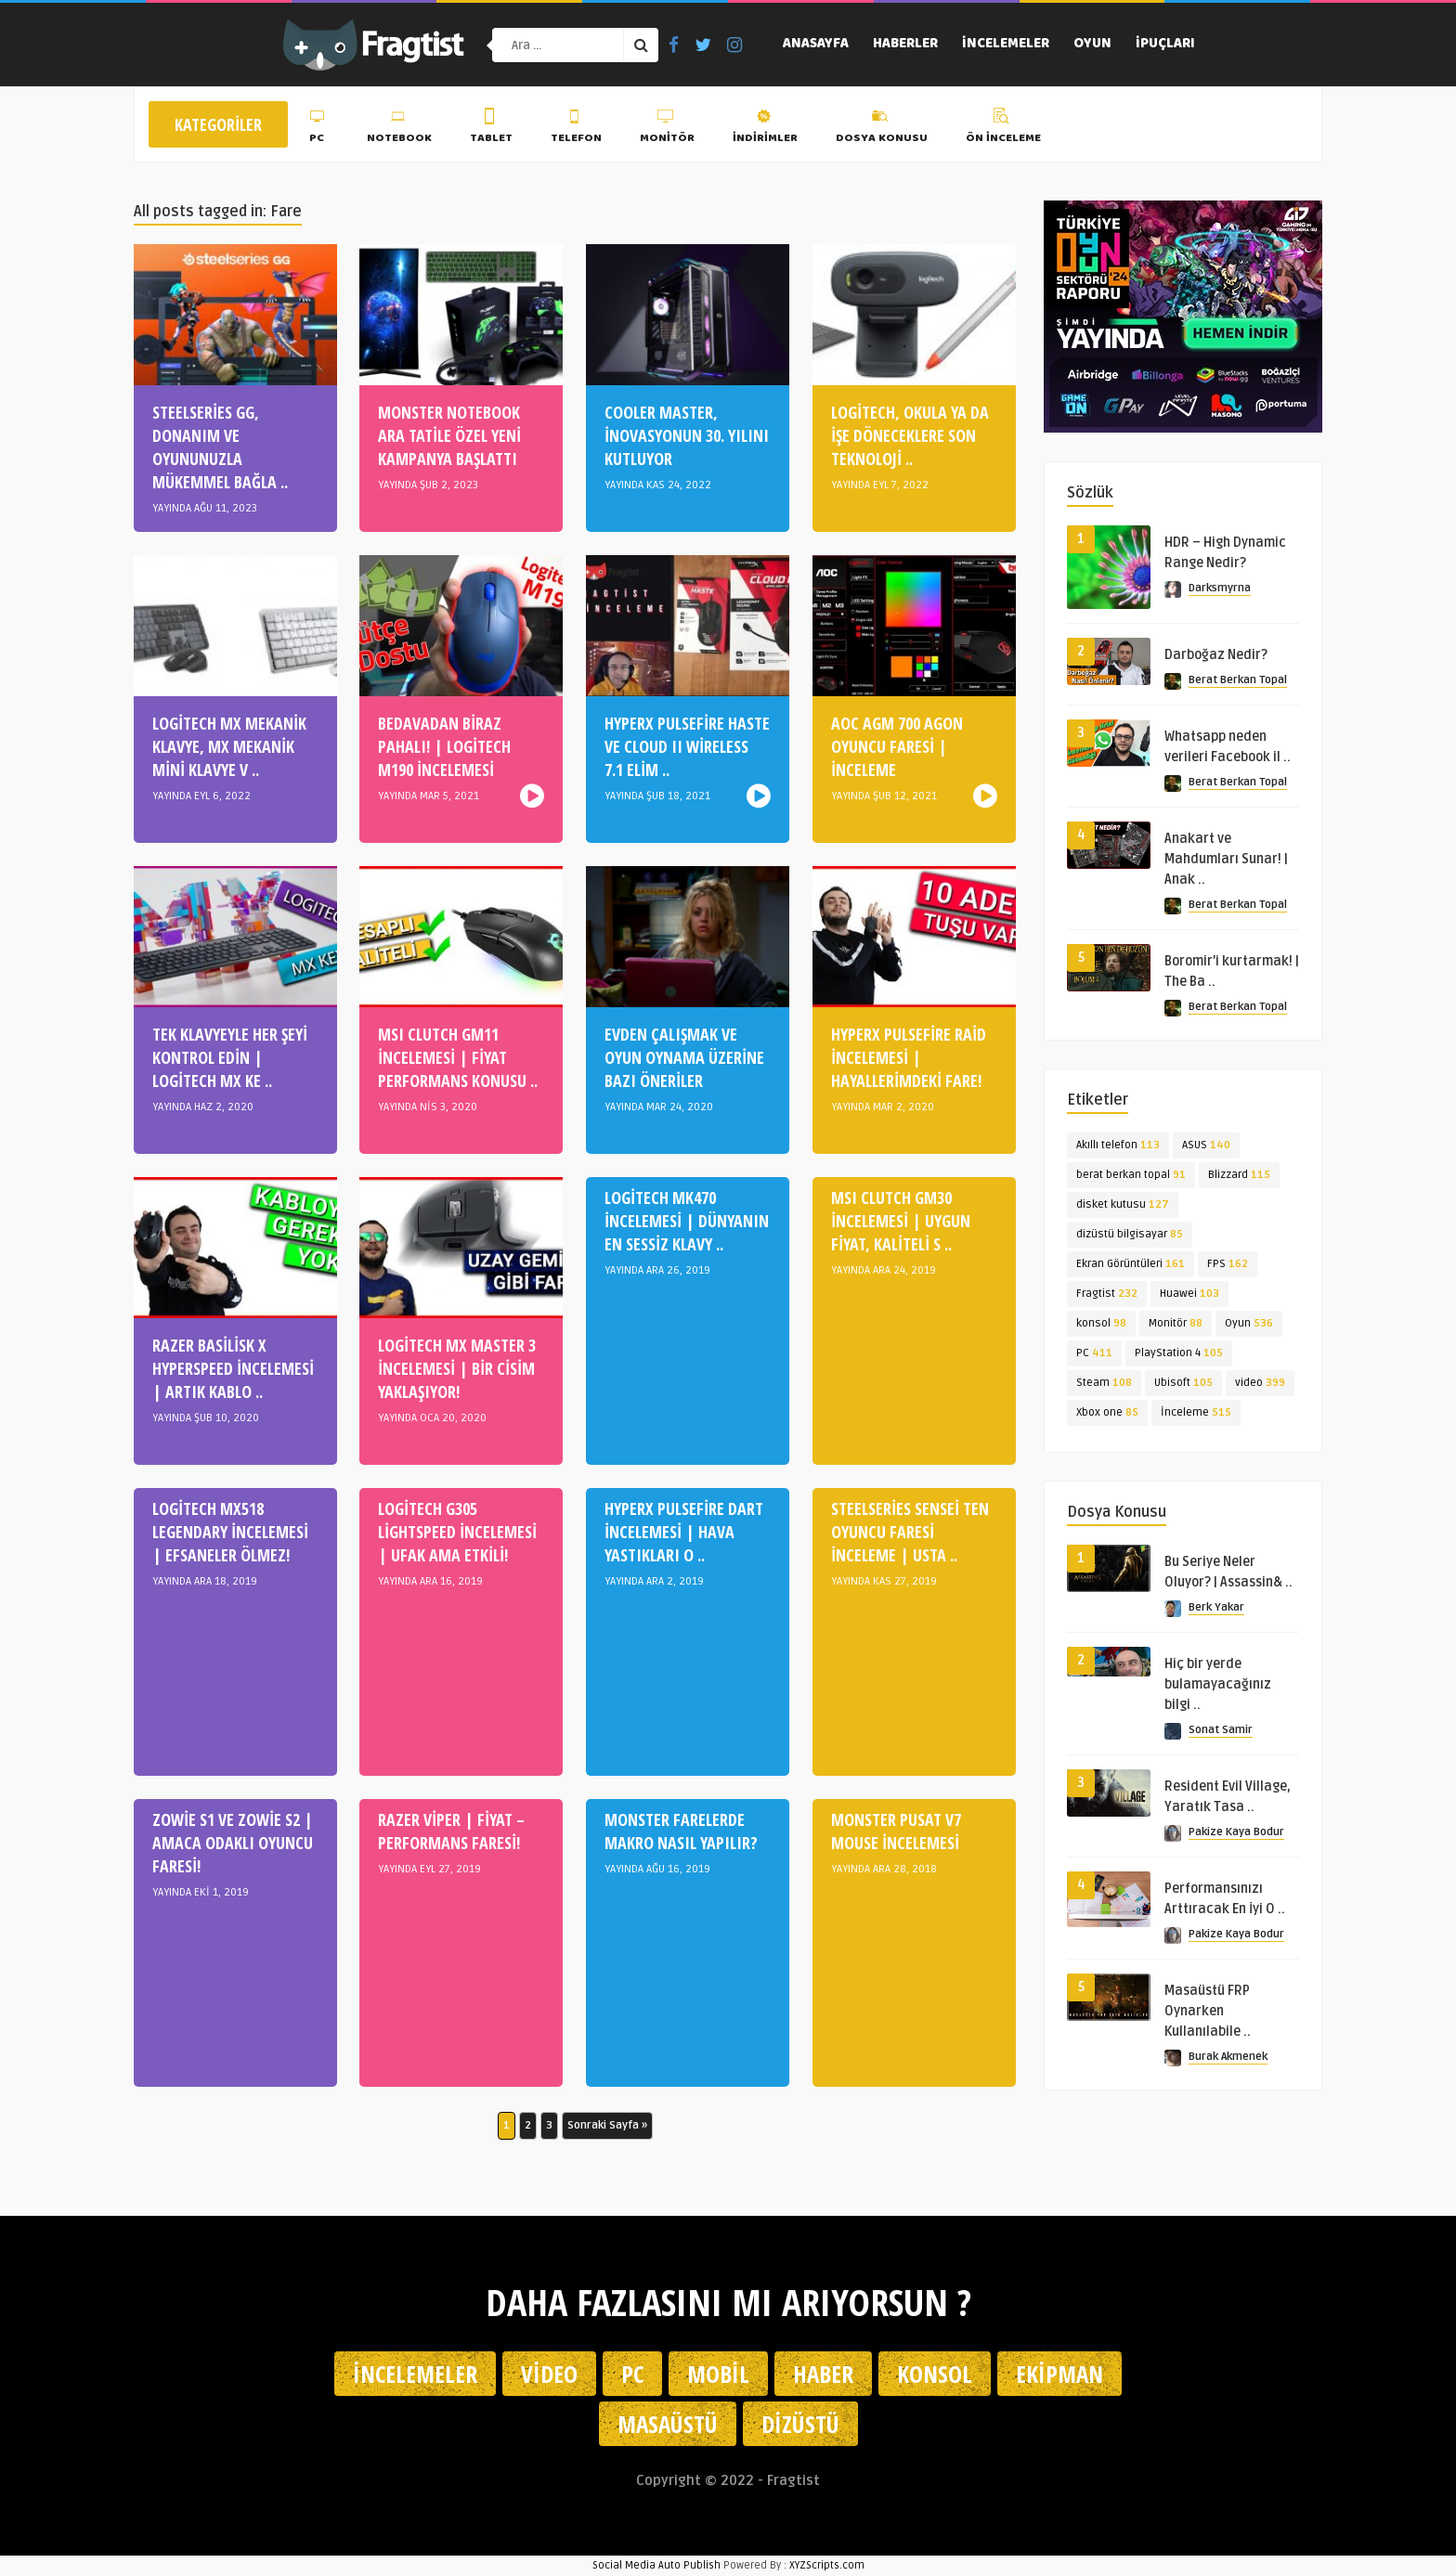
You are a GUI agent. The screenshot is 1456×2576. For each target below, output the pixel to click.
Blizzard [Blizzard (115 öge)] (1239, 1175)
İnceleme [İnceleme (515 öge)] (1196, 1412)
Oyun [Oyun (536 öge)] (1249, 1323)
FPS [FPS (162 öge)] (1227, 1264)
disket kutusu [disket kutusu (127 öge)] (1122, 1204)
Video (549, 2373)
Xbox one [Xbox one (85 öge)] (1107, 1412)
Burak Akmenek (1228, 2057)
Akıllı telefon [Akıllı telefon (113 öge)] (1118, 1145)
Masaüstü (668, 2424)
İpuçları (1165, 44)
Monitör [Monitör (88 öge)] (1175, 1323)
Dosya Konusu (882, 129)
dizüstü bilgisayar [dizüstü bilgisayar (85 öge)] (1129, 1234)
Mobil (718, 2373)
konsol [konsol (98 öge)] (1101, 1323)
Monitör (667, 129)
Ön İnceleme (1003, 129)
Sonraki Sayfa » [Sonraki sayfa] (607, 2125)
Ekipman (1059, 2373)
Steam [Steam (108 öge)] (1104, 1383)
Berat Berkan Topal (1238, 680)
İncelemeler (1005, 44)
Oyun (1092, 44)
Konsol (934, 2373)
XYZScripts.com (826, 2565)
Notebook (399, 129)
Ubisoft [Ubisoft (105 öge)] (1183, 1383)
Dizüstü (800, 2424)
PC (319, 129)
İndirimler (765, 129)
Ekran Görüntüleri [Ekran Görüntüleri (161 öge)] (1130, 1264)
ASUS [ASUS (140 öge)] (1206, 1145)
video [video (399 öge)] (1260, 1383)
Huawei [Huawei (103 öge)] (1189, 1294)
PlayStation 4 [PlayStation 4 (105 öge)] (1179, 1353)
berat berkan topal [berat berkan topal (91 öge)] (1131, 1175)
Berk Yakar (1216, 1607)
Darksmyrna (1220, 588)
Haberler (905, 44)
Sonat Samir (1221, 1730)
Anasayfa (816, 44)
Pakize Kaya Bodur (1236, 1832)
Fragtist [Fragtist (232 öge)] (1107, 1294)
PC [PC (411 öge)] (1094, 1353)
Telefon (576, 129)
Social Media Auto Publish (656, 2565)
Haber (823, 2373)
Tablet (491, 129)
